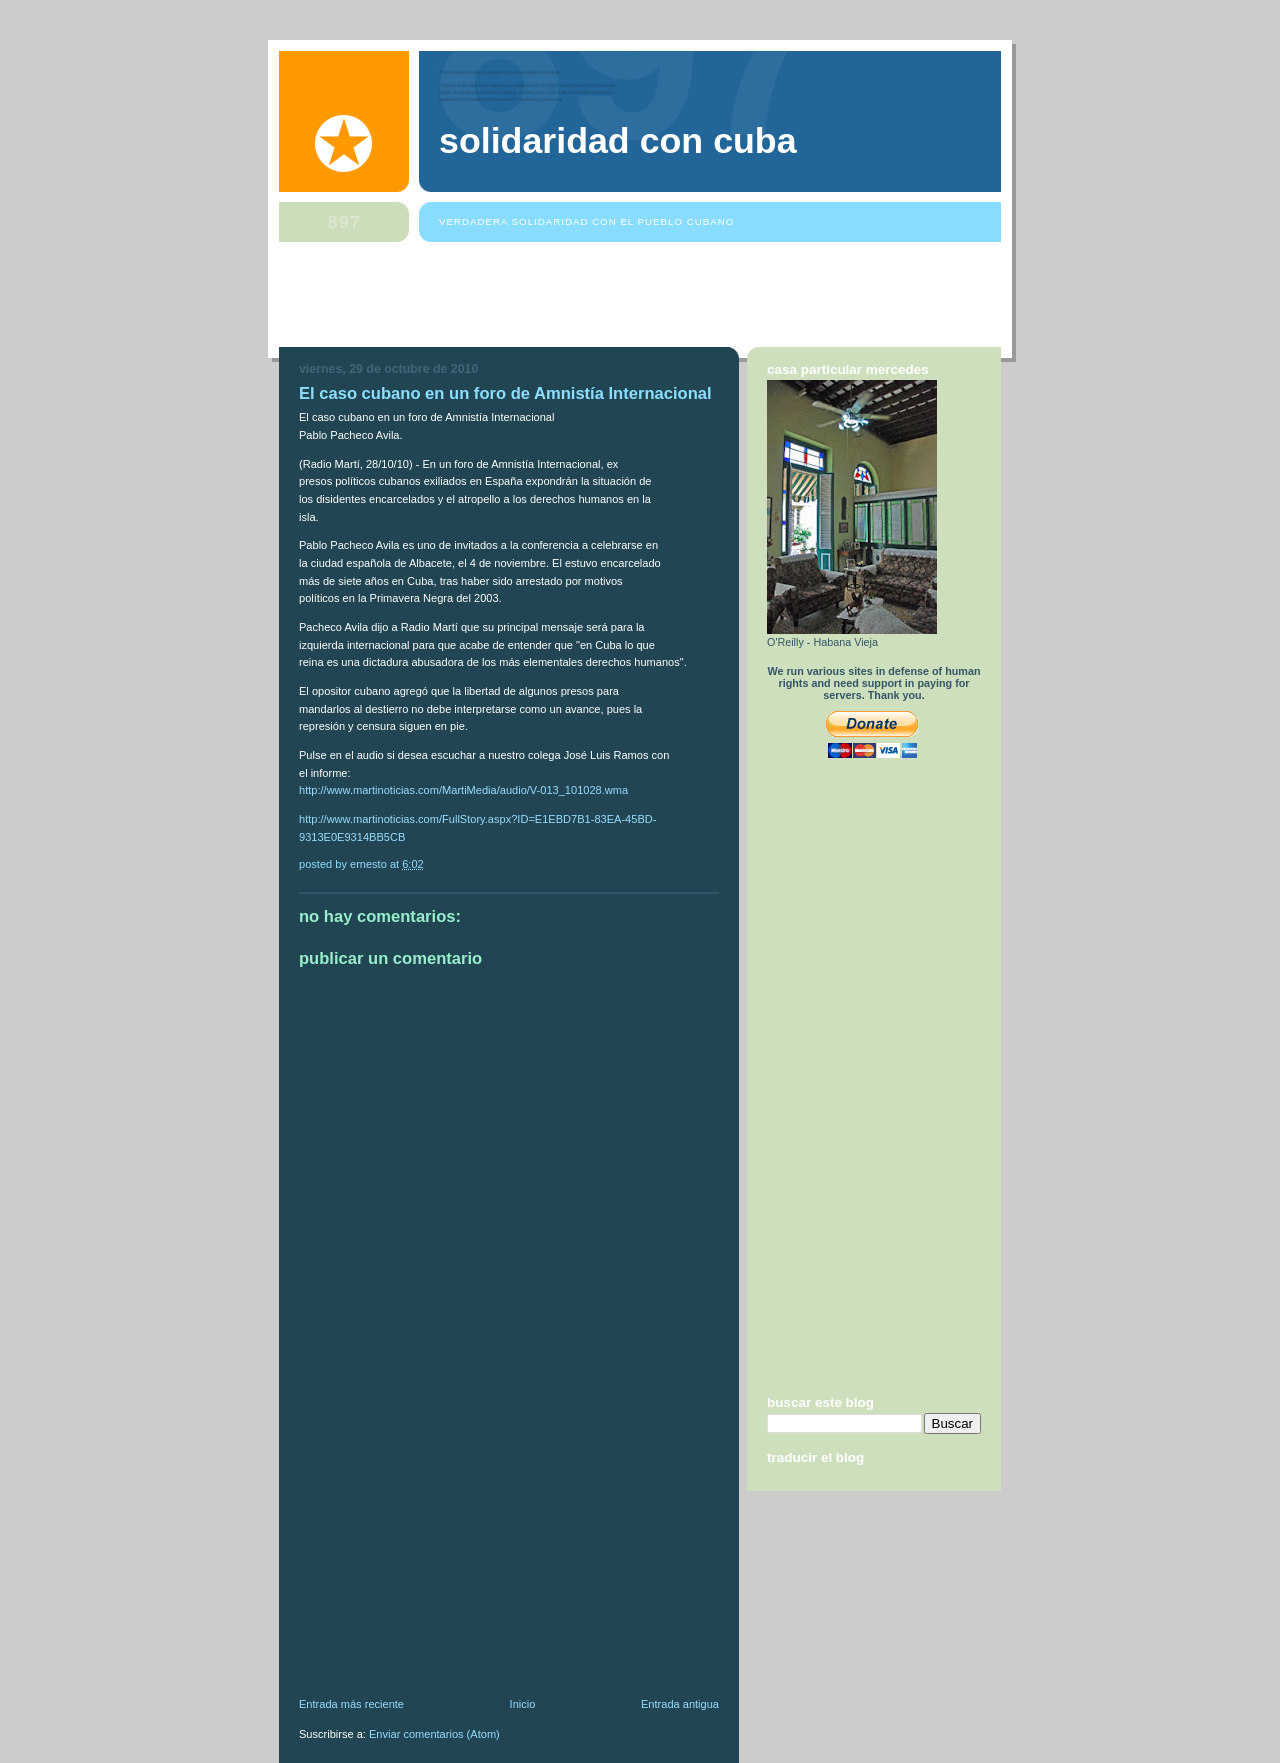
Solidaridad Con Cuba (618, 141)
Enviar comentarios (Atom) (434, 1734)
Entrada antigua (680, 1704)
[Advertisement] (643, 299)
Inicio (523, 1704)
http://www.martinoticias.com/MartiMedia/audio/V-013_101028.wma (463, 790)
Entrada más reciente (351, 1704)
